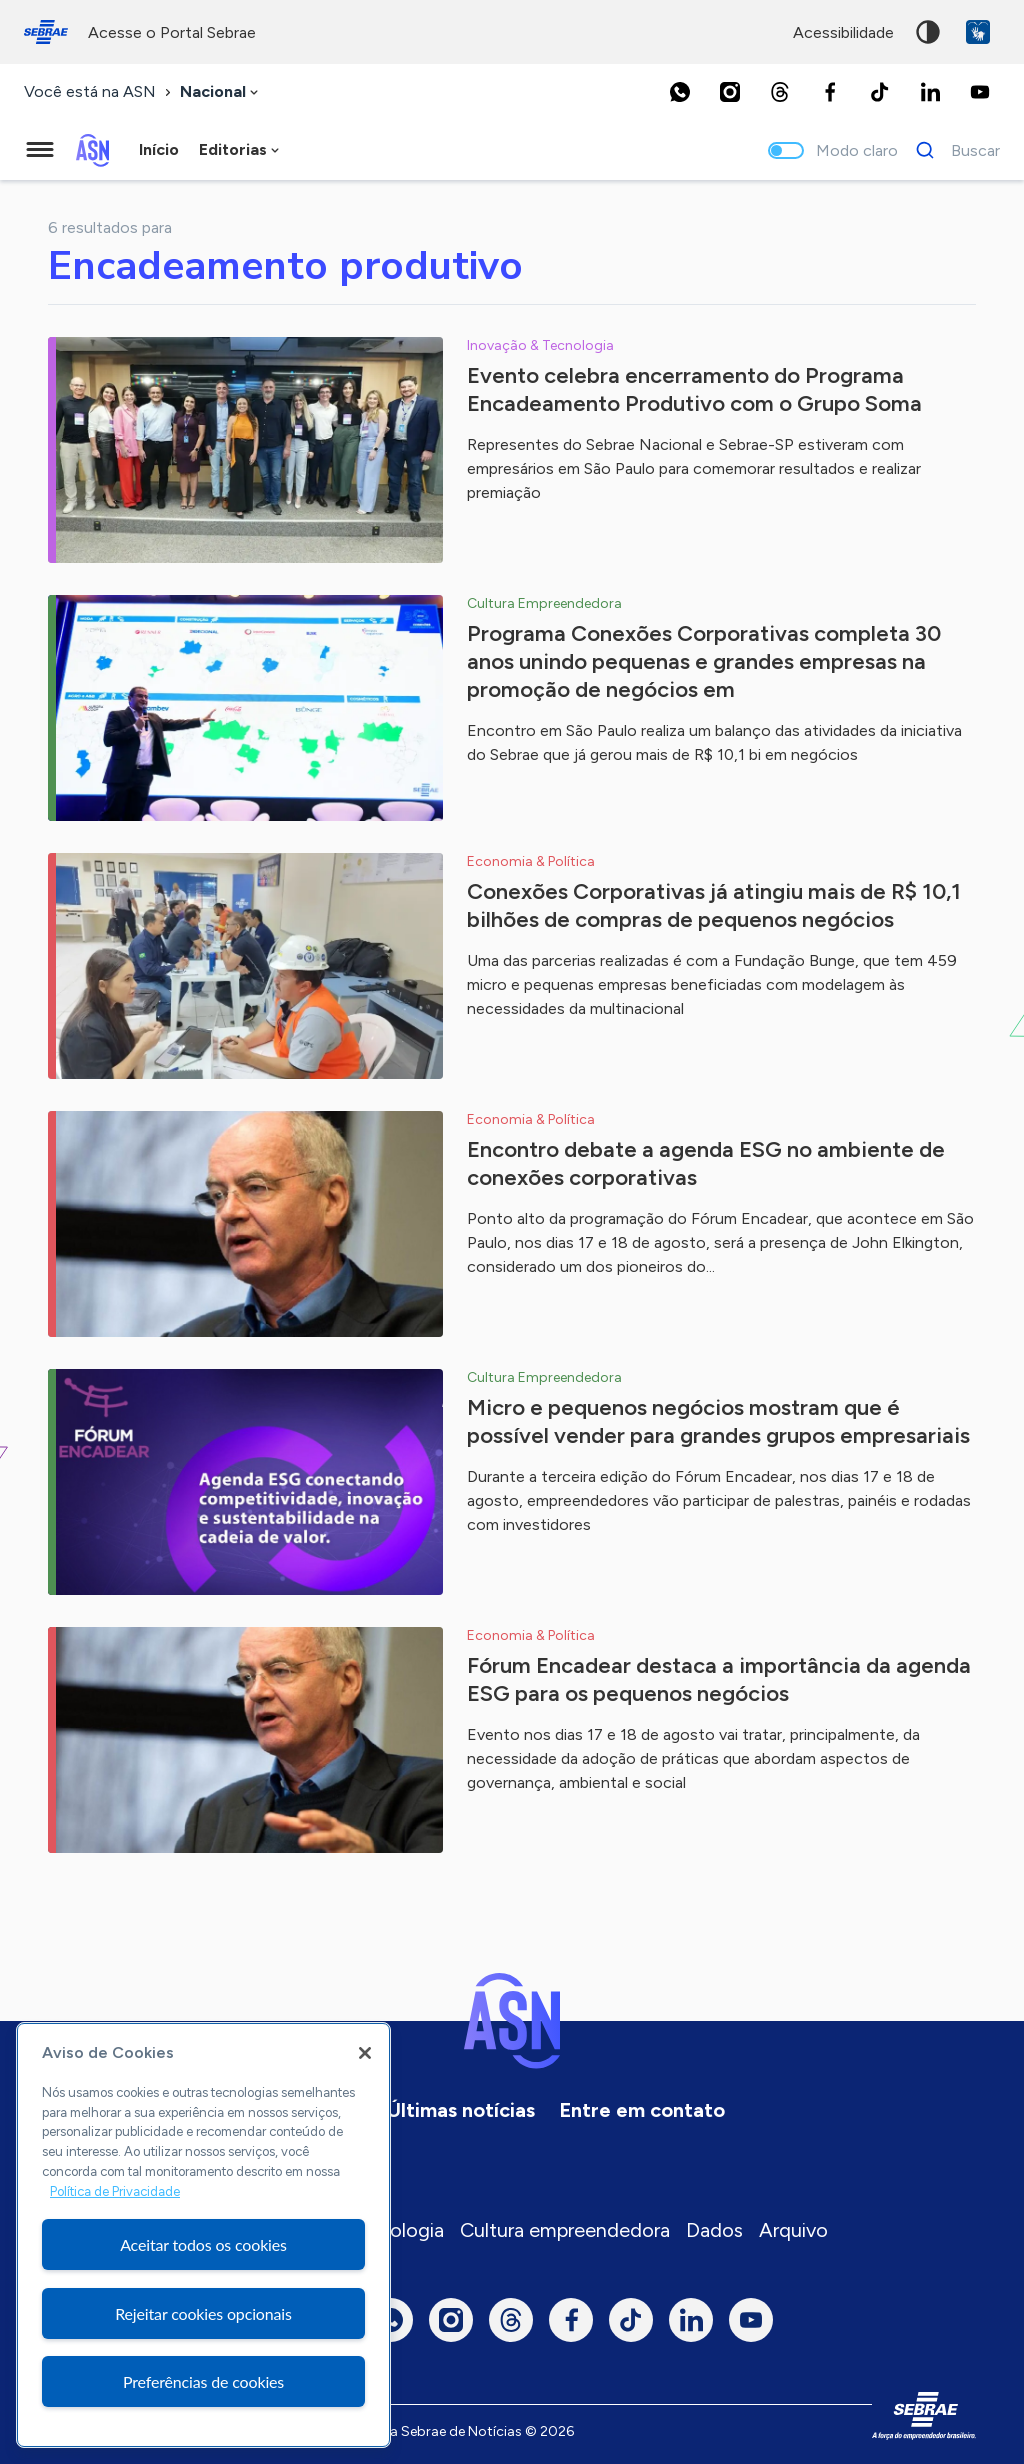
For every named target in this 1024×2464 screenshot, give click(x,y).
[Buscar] (952, 150)
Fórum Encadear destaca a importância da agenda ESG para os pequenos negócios (719, 1679)
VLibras (978, 32)
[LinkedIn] (930, 92)
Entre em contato (642, 2110)
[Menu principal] (40, 150)
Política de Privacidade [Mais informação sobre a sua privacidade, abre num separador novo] (115, 2191)
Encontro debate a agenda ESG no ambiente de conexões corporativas (706, 1163)
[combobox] (221, 92)
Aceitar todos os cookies (203, 2244)
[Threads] (780, 92)
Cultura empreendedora (565, 2230)
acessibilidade (843, 32)
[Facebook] (830, 92)
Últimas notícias (461, 2110)
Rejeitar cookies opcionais (203, 2313)
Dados (714, 2230)
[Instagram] (730, 92)
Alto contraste (928, 32)
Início (159, 149)
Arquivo (793, 2230)
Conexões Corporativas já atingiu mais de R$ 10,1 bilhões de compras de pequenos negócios (714, 905)
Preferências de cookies (203, 2381)
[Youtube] (980, 92)
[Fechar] (365, 2053)
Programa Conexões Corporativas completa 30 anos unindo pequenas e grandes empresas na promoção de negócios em (704, 661)
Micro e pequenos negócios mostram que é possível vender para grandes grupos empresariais (718, 1421)
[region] (203, 2235)
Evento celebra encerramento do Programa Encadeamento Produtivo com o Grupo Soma (694, 389)
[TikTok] (880, 92)
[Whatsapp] (680, 92)
